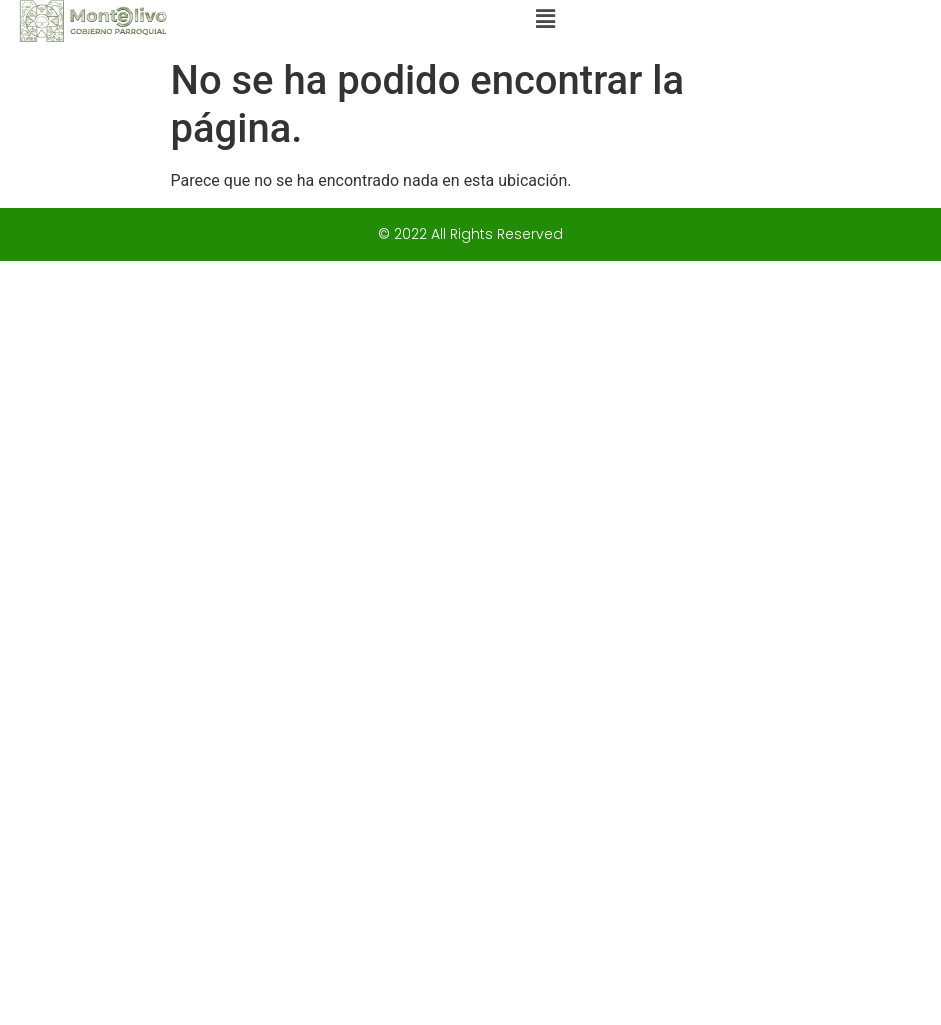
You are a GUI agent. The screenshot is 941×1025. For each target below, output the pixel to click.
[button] (545, 19)
